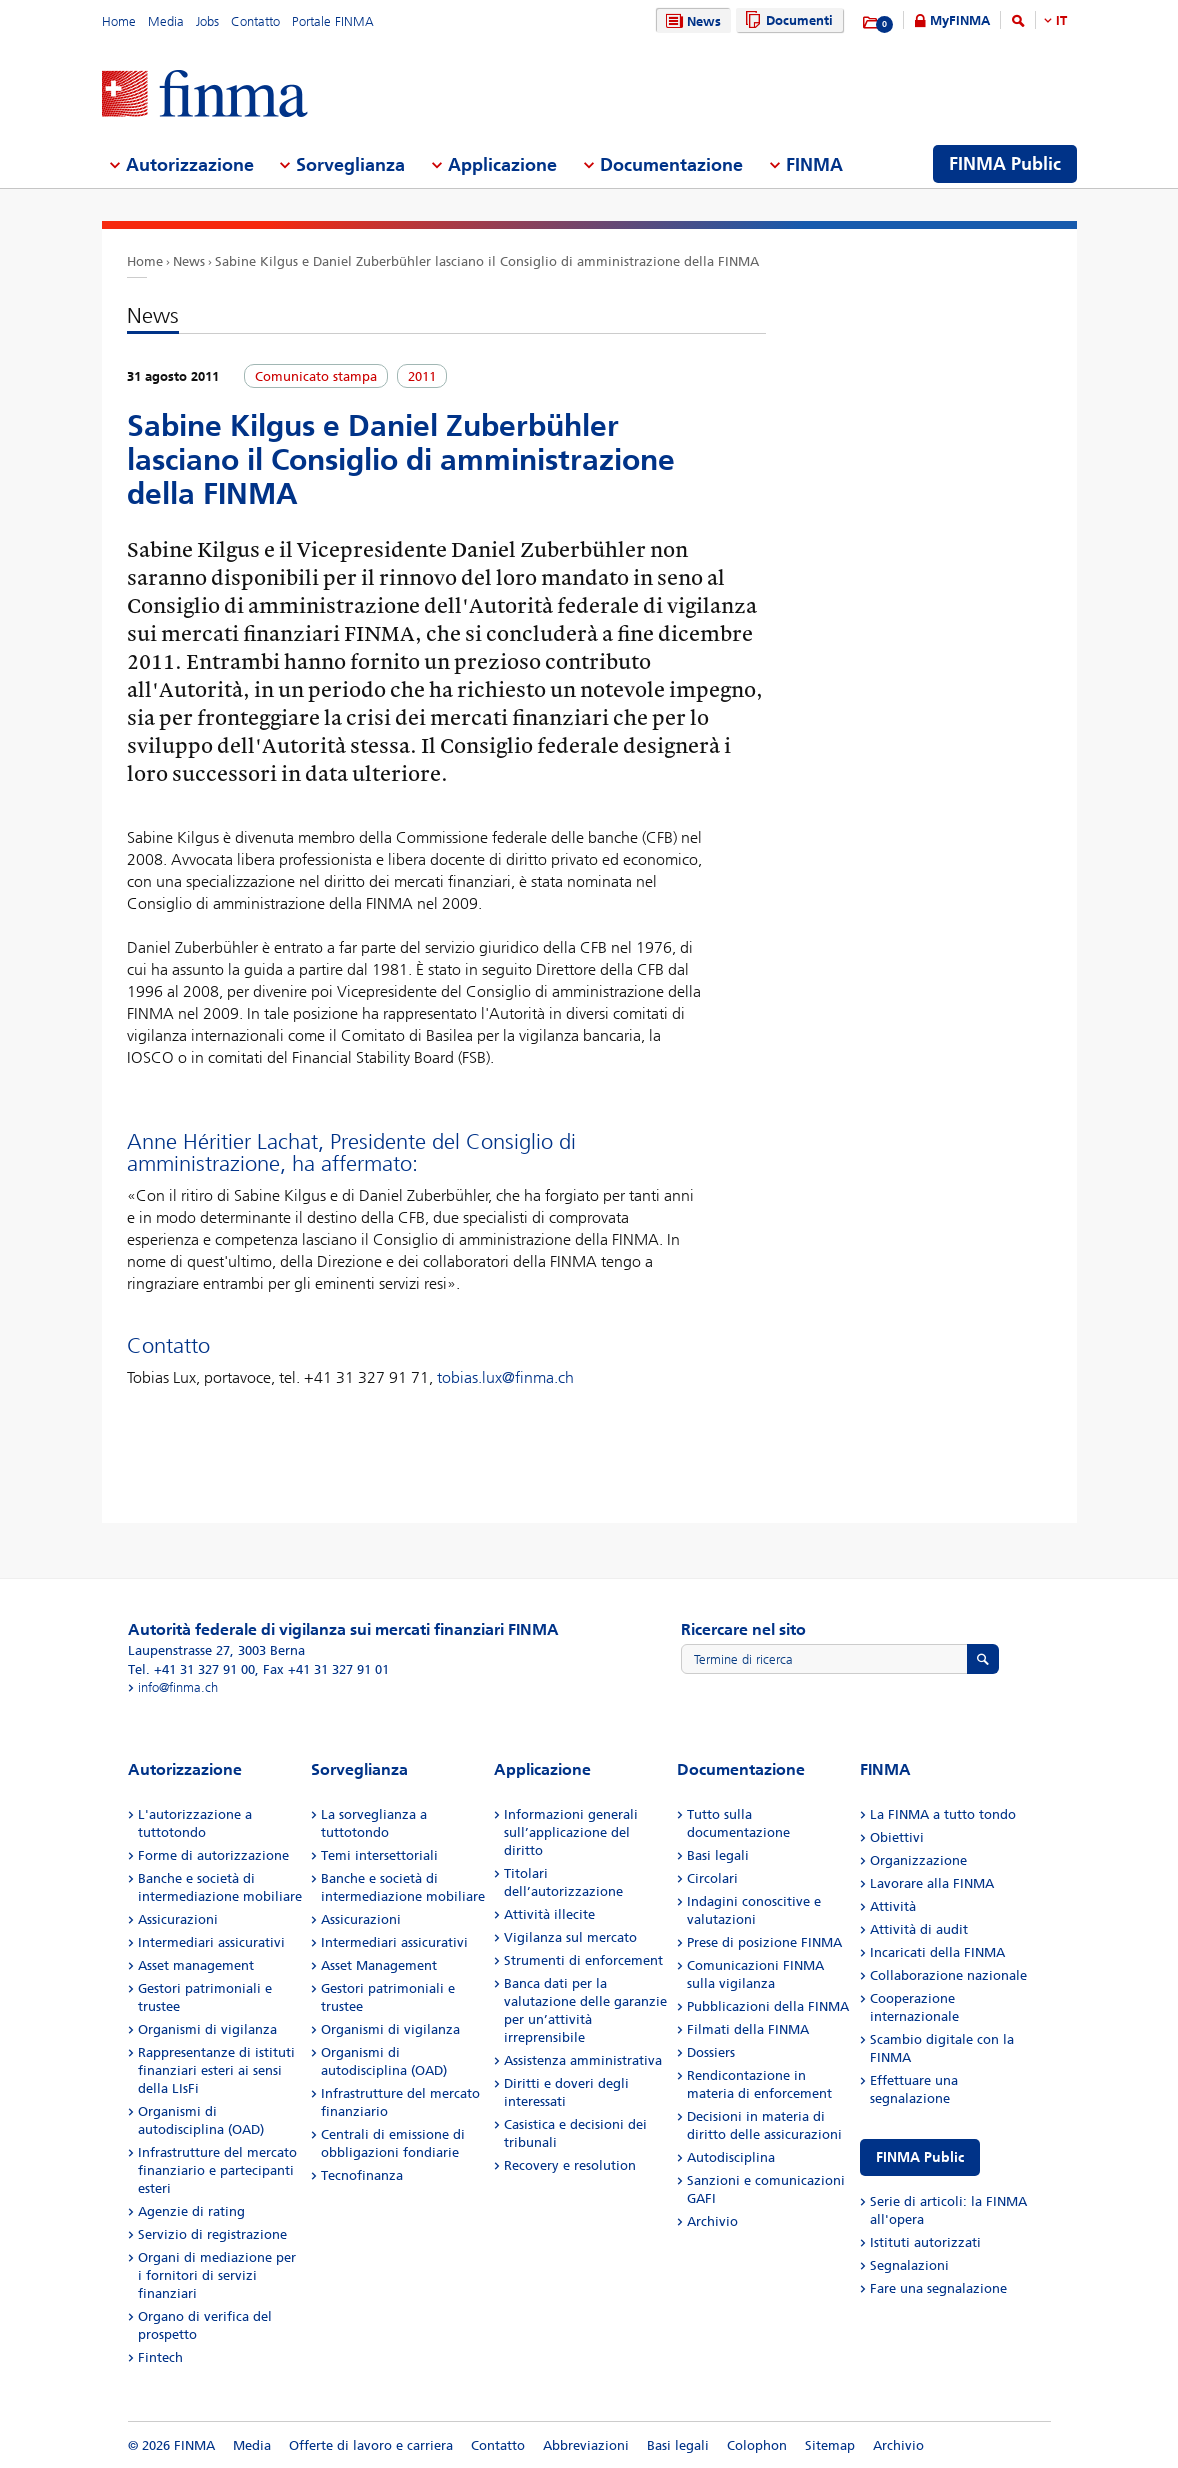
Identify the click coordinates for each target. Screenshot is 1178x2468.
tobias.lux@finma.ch (505, 1377)
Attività (893, 1906)
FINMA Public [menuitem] (1005, 164)
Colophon (757, 2445)
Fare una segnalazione (938, 2288)
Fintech (160, 2357)
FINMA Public (920, 2157)
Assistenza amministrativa (583, 2060)
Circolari (712, 1878)
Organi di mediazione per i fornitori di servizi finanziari (217, 2275)
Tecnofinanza (362, 2175)
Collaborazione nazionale (948, 1975)
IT (1061, 20)
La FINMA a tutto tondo (943, 1814)
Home (119, 21)
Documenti (786, 20)
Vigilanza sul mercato (570, 1937)
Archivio (712, 2221)
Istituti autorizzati (925, 2242)
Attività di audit (919, 1929)
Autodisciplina (731, 2157)
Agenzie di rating (191, 2211)
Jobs (207, 21)
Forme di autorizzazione (213, 1855)
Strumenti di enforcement (583, 1960)
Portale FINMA (333, 21)
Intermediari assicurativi (211, 1942)
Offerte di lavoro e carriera (371, 2445)
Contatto (255, 21)
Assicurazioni (178, 1919)
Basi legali (718, 1855)
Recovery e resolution (570, 2165)
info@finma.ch (178, 1687)
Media (166, 21)
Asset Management (379, 1965)
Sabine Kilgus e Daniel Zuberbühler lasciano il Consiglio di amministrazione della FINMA (487, 261)
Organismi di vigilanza (207, 2029)
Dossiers (711, 2052)
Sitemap (830, 2445)
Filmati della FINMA (748, 2029)
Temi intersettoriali (379, 1855)
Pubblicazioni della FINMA (768, 2006)
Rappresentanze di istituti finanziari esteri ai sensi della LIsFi (216, 2070)
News (691, 21)
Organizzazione (918, 1860)
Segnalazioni (909, 2265)
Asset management (196, 1965)
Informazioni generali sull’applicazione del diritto (571, 1832)
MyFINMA (960, 20)
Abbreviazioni (586, 2445)
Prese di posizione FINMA (764, 1942)
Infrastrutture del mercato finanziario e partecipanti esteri (217, 2170)
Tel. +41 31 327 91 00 (191, 1669)
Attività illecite (549, 1914)
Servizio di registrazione (212, 2234)
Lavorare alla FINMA (932, 1883)
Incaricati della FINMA (937, 1952)
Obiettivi (897, 1837)
